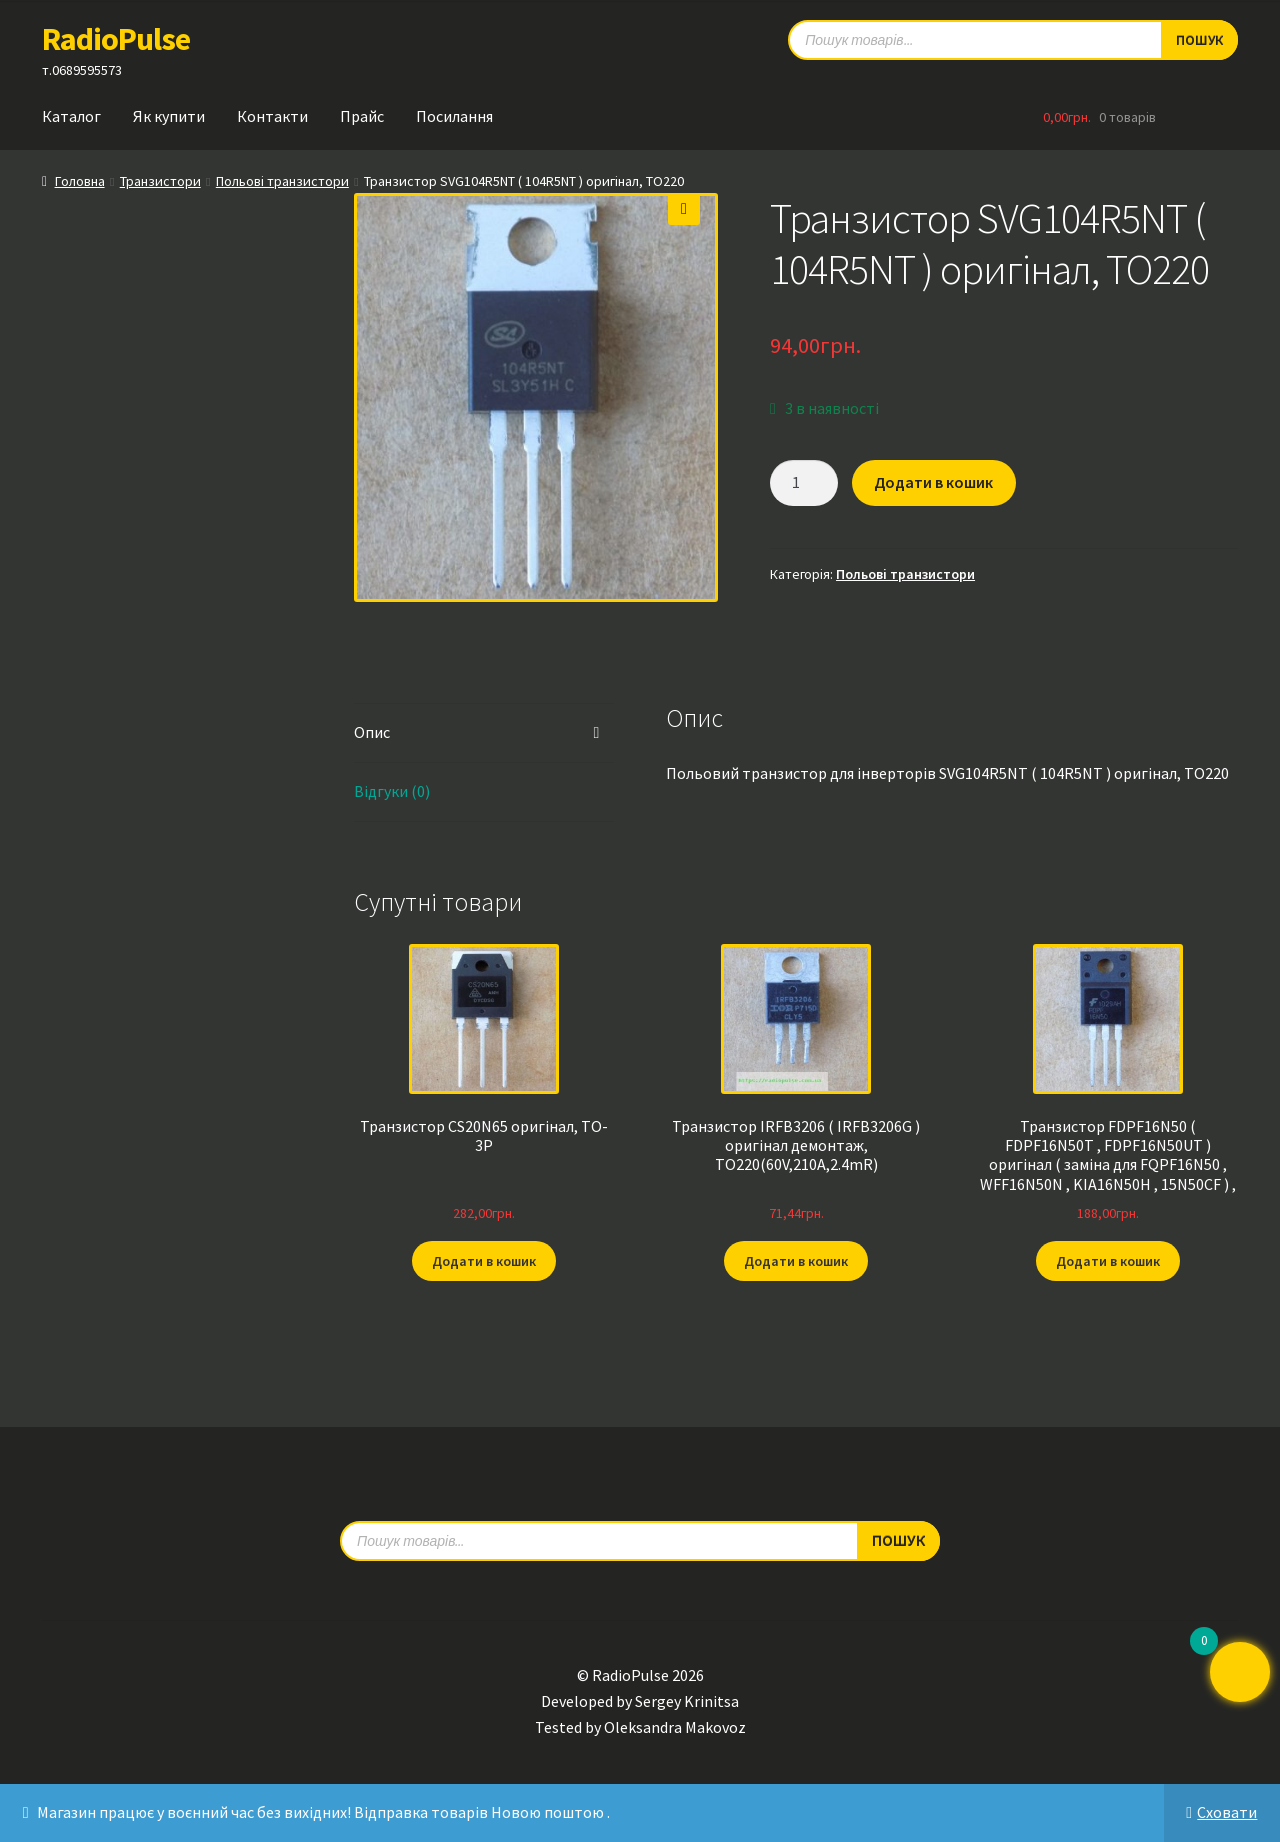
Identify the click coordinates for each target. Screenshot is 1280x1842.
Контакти (272, 116)
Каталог (71, 116)
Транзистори (160, 181)
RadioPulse (116, 39)
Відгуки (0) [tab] (392, 791)
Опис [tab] (372, 732)
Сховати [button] (1227, 1812)
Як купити (169, 116)
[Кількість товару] (804, 483)
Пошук (898, 1540)
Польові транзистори (282, 181)
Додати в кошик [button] (484, 1261)
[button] (684, 209)
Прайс (362, 116)
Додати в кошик (933, 482)
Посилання (454, 116)
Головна (80, 181)
